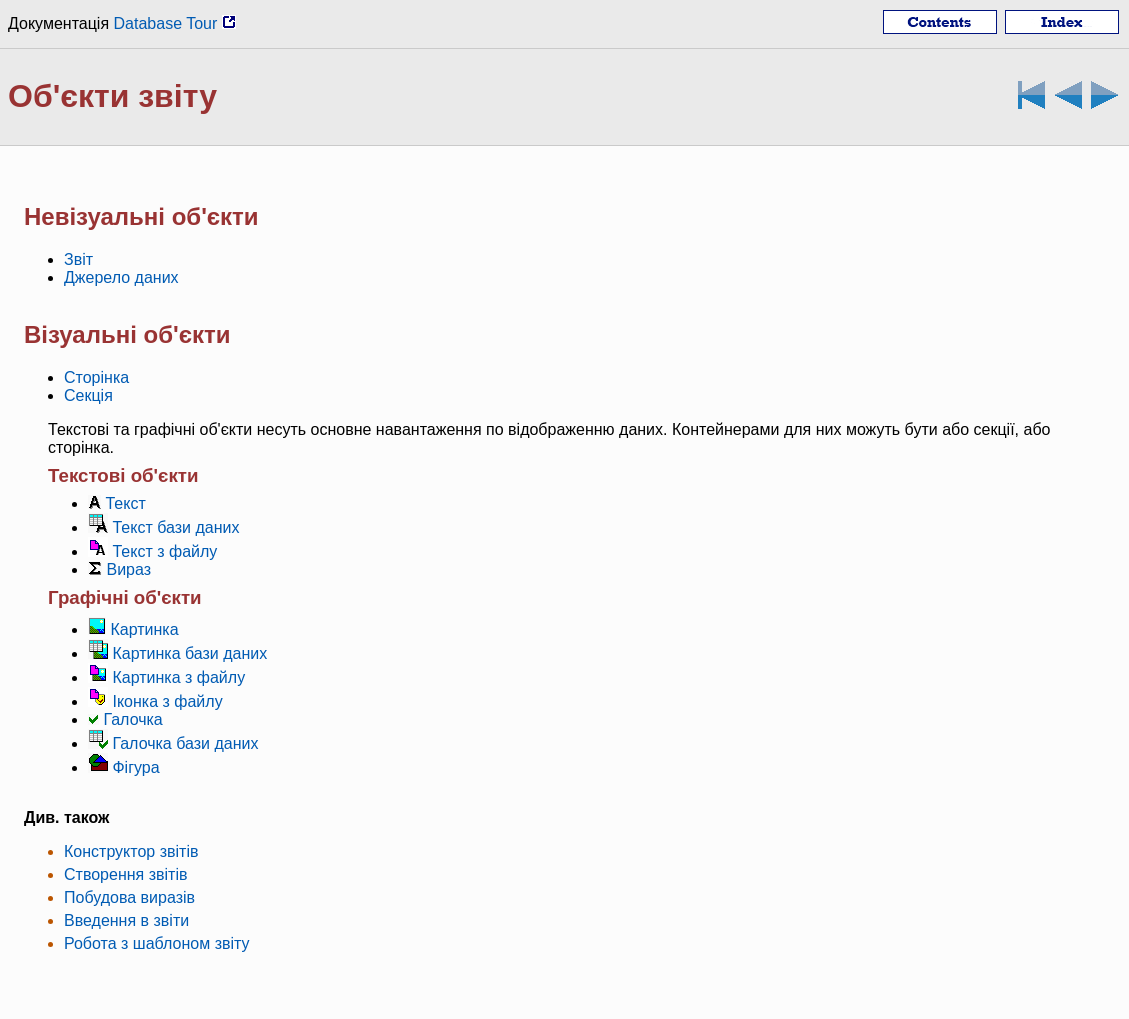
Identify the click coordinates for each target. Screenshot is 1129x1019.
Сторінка (96, 377)
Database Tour (175, 23)
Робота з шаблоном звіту (157, 943)
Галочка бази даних (185, 743)
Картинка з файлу (178, 677)
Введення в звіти (126, 920)
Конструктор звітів (131, 851)
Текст (125, 503)
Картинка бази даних (189, 653)
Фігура (135, 767)
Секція (88, 395)
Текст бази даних (175, 527)
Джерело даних (121, 277)
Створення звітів (125, 874)
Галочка (132, 719)
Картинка (144, 629)
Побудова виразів (129, 897)
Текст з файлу (164, 551)
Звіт (78, 259)
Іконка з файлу (167, 701)
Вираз (128, 569)
